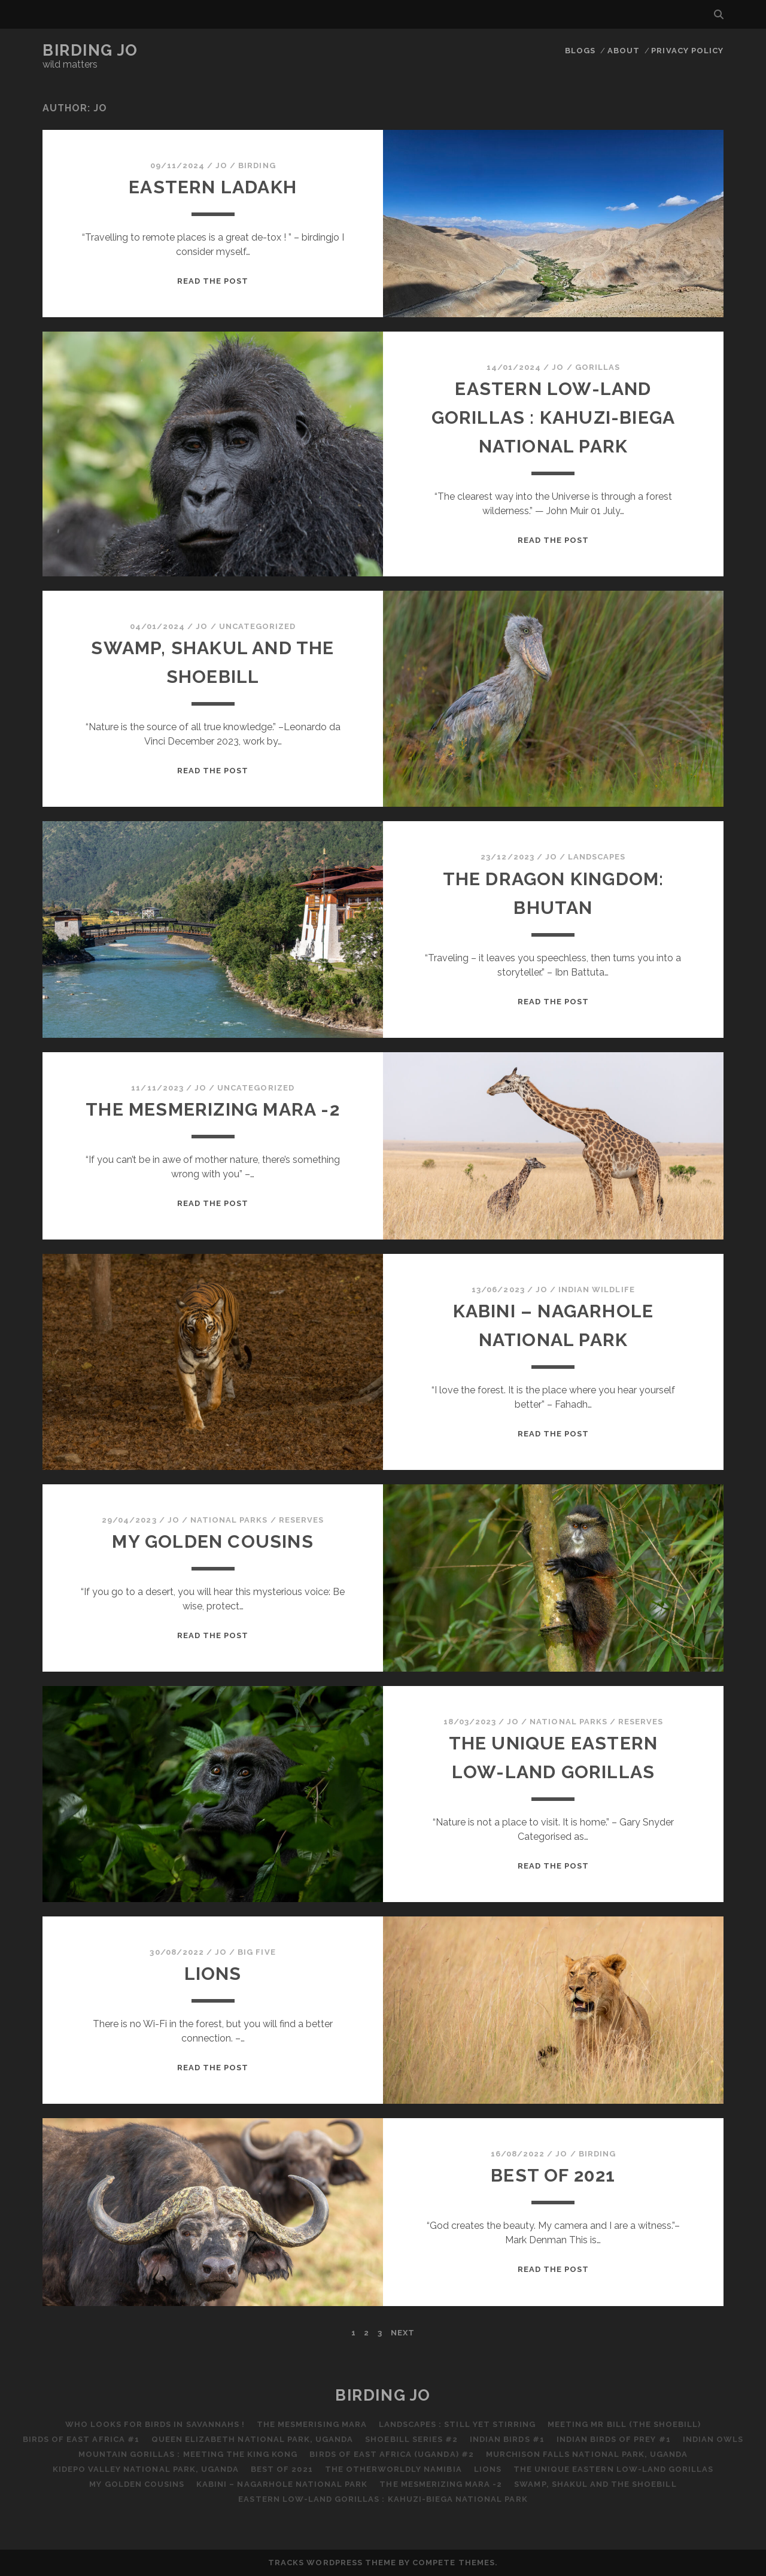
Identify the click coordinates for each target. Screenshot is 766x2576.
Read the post (213, 281)
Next (403, 2332)
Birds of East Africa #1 (81, 2439)
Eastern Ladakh (213, 187)
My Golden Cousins (212, 1541)
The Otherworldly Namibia (393, 2469)
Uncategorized (257, 626)
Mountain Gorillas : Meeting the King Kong (188, 2454)
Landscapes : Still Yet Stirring (457, 2424)
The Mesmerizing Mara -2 (213, 1109)
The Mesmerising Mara (312, 2424)
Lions (213, 1973)
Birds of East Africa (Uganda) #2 (391, 2454)
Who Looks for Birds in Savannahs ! (155, 2424)
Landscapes (596, 856)
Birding (256, 165)
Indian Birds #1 (507, 2439)
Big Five (256, 1952)
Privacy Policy (687, 50)
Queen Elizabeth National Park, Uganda (252, 2439)
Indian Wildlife (596, 1289)
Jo (221, 165)
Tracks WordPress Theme (332, 2562)
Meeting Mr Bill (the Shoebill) (624, 2424)
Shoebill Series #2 (411, 2439)
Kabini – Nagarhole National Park (281, 2484)
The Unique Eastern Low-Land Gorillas (613, 2469)
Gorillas (597, 367)
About (623, 50)
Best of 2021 (553, 2175)
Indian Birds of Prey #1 (614, 2439)
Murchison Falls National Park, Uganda (587, 2454)
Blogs (580, 50)
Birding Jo (90, 50)
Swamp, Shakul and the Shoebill (595, 2484)
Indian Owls (713, 2439)
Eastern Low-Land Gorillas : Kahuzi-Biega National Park (553, 417)
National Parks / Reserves (257, 1519)
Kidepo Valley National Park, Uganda (146, 2469)
